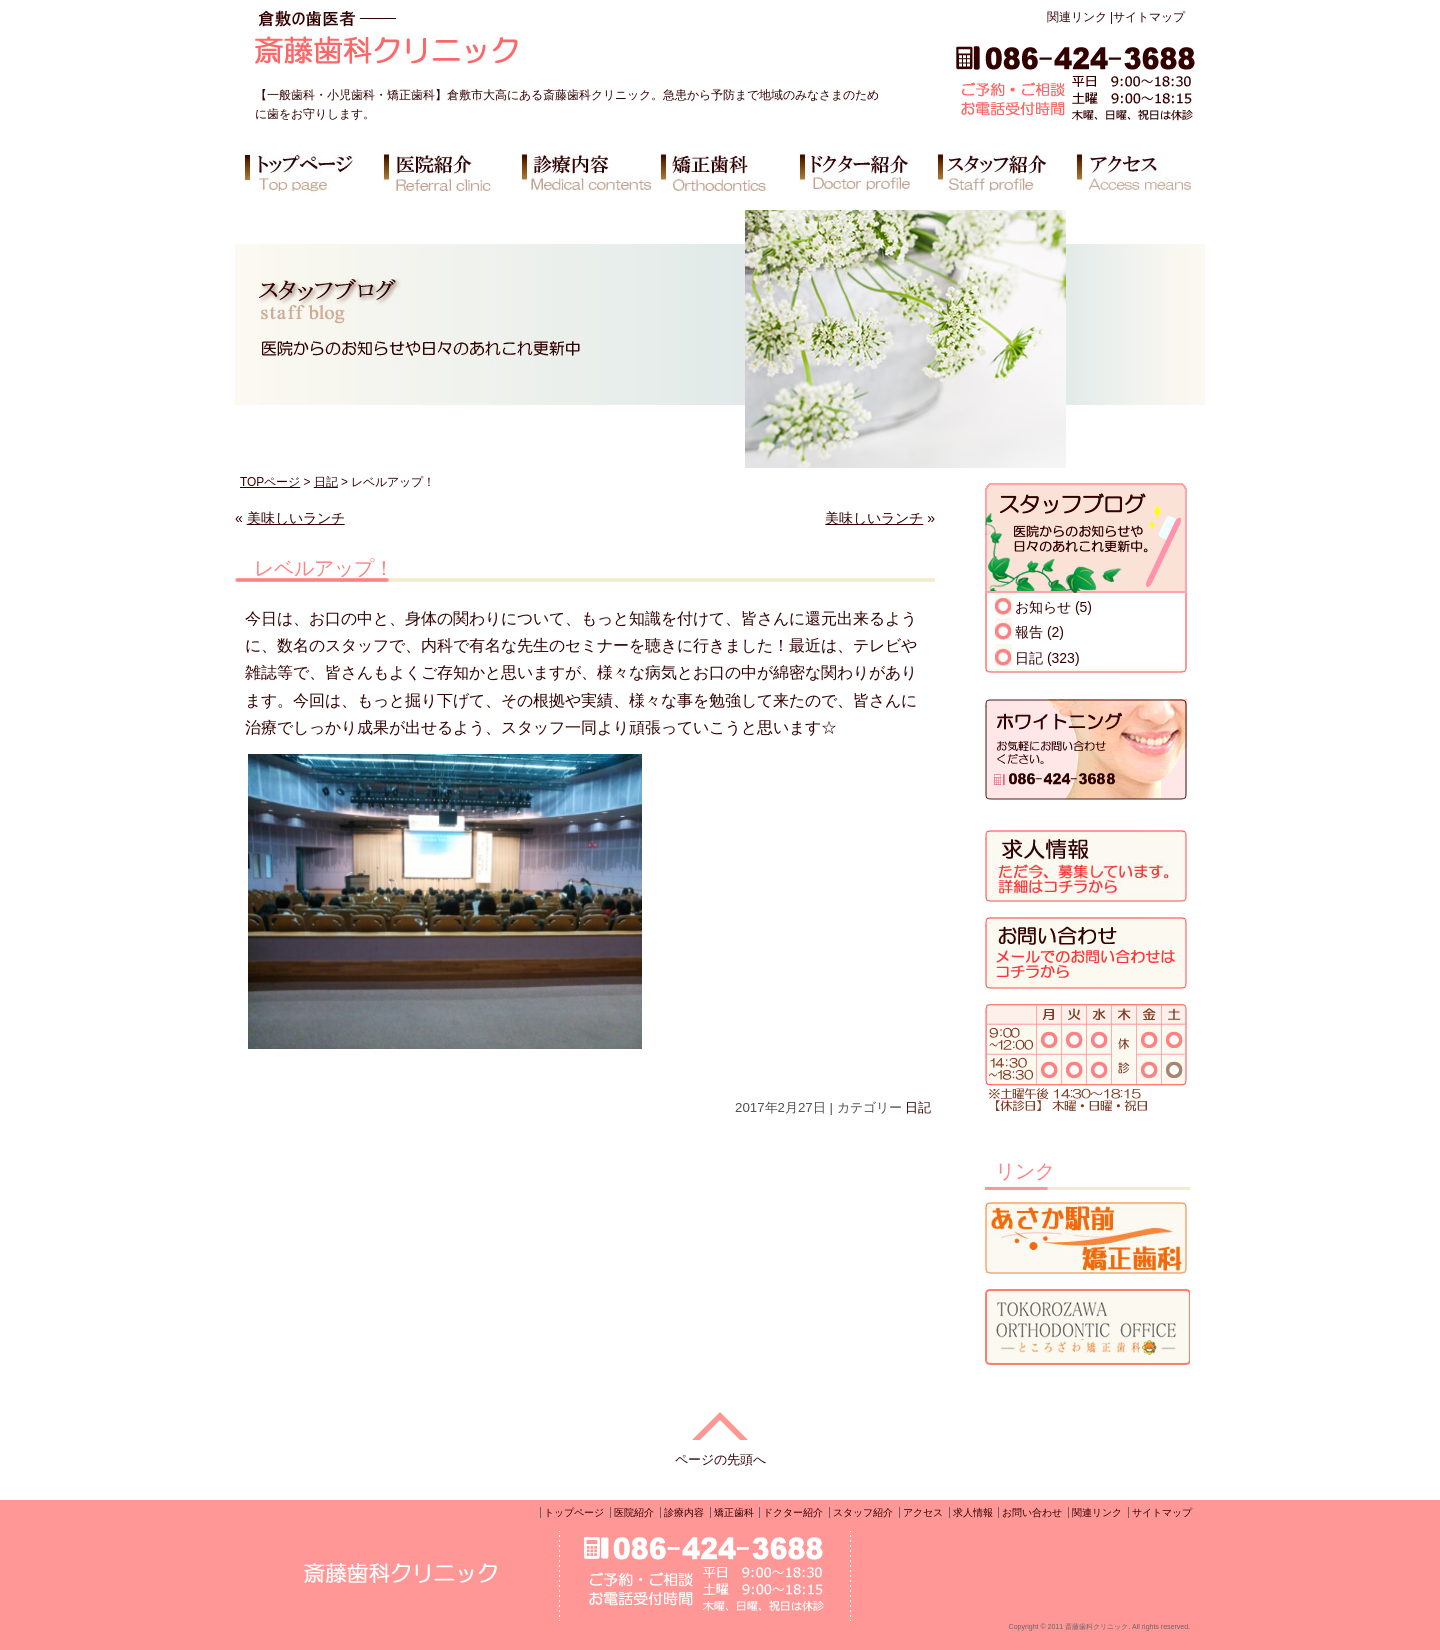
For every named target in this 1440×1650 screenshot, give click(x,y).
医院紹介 (634, 1512)
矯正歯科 (734, 1512)
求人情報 (973, 1512)
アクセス (923, 1512)
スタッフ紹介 (863, 1512)
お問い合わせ (1032, 1512)
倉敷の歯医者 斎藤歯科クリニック (443, 45)
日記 (326, 482)
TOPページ (270, 482)
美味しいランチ (296, 518)
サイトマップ (1149, 17)
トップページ (574, 1512)
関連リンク (1077, 17)
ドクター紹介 (793, 1512)
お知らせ (1043, 607)
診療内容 (684, 1512)
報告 (1029, 632)
